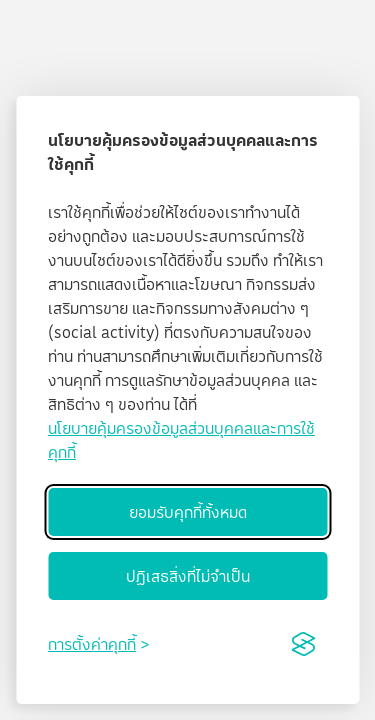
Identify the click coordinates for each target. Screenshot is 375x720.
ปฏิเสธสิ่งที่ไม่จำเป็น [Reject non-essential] (188, 576)
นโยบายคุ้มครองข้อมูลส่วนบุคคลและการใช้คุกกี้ (181, 440)
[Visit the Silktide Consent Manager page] (303, 644)
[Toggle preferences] (98, 644)
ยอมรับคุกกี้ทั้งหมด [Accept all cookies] (188, 512)
